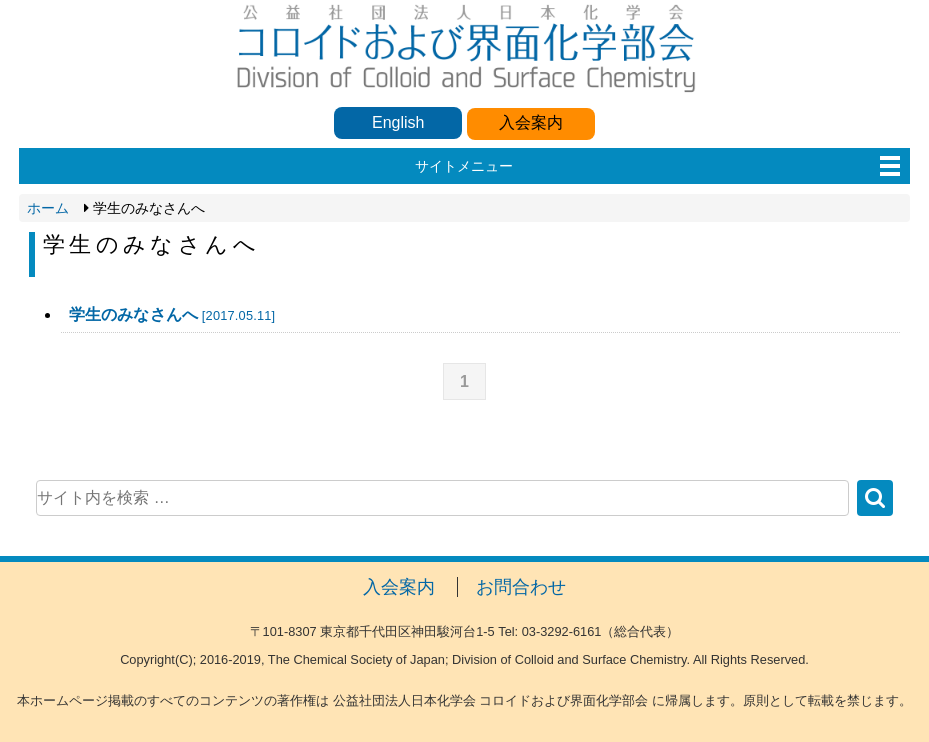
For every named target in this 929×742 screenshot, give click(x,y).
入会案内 (531, 122)
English (398, 122)
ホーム (48, 208)
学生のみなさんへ (172, 314)
